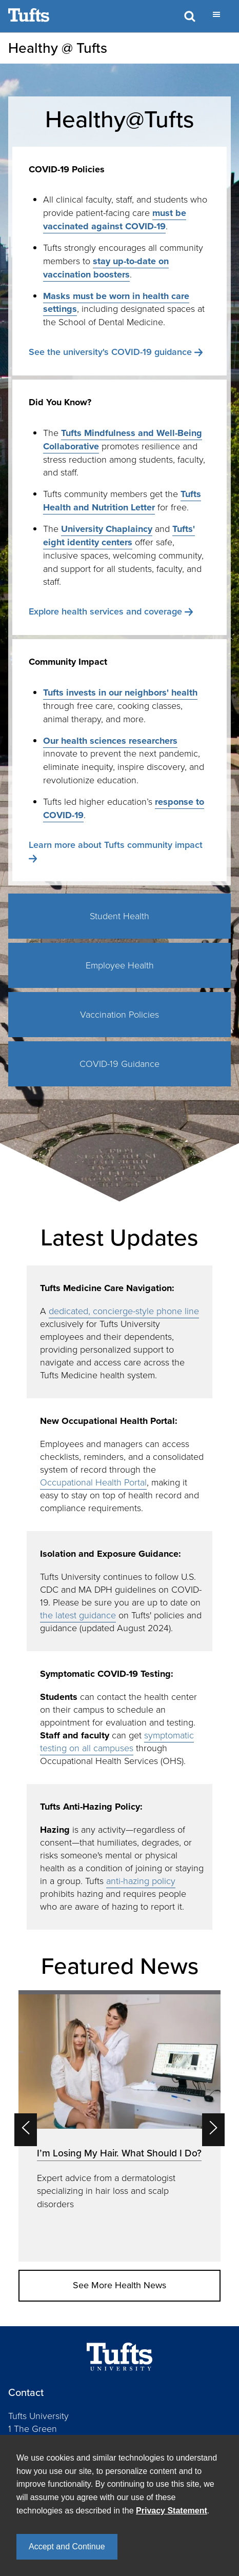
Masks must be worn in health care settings (116, 302)
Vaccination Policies (119, 1014)
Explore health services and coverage (105, 611)
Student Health (119, 916)
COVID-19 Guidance (119, 1064)
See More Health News (119, 2285)
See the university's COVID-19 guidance (110, 352)
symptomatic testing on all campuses (117, 1742)
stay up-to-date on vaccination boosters (106, 267)
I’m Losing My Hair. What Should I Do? (119, 2153)
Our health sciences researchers (110, 740)
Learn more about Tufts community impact (116, 844)
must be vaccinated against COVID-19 (114, 219)
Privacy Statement (171, 2510)
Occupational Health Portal (93, 1482)
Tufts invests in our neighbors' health (120, 692)
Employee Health (120, 965)
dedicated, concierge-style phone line (124, 1311)
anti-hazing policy (140, 1881)
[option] (119, 2126)
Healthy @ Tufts (57, 47)
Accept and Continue (67, 2546)
